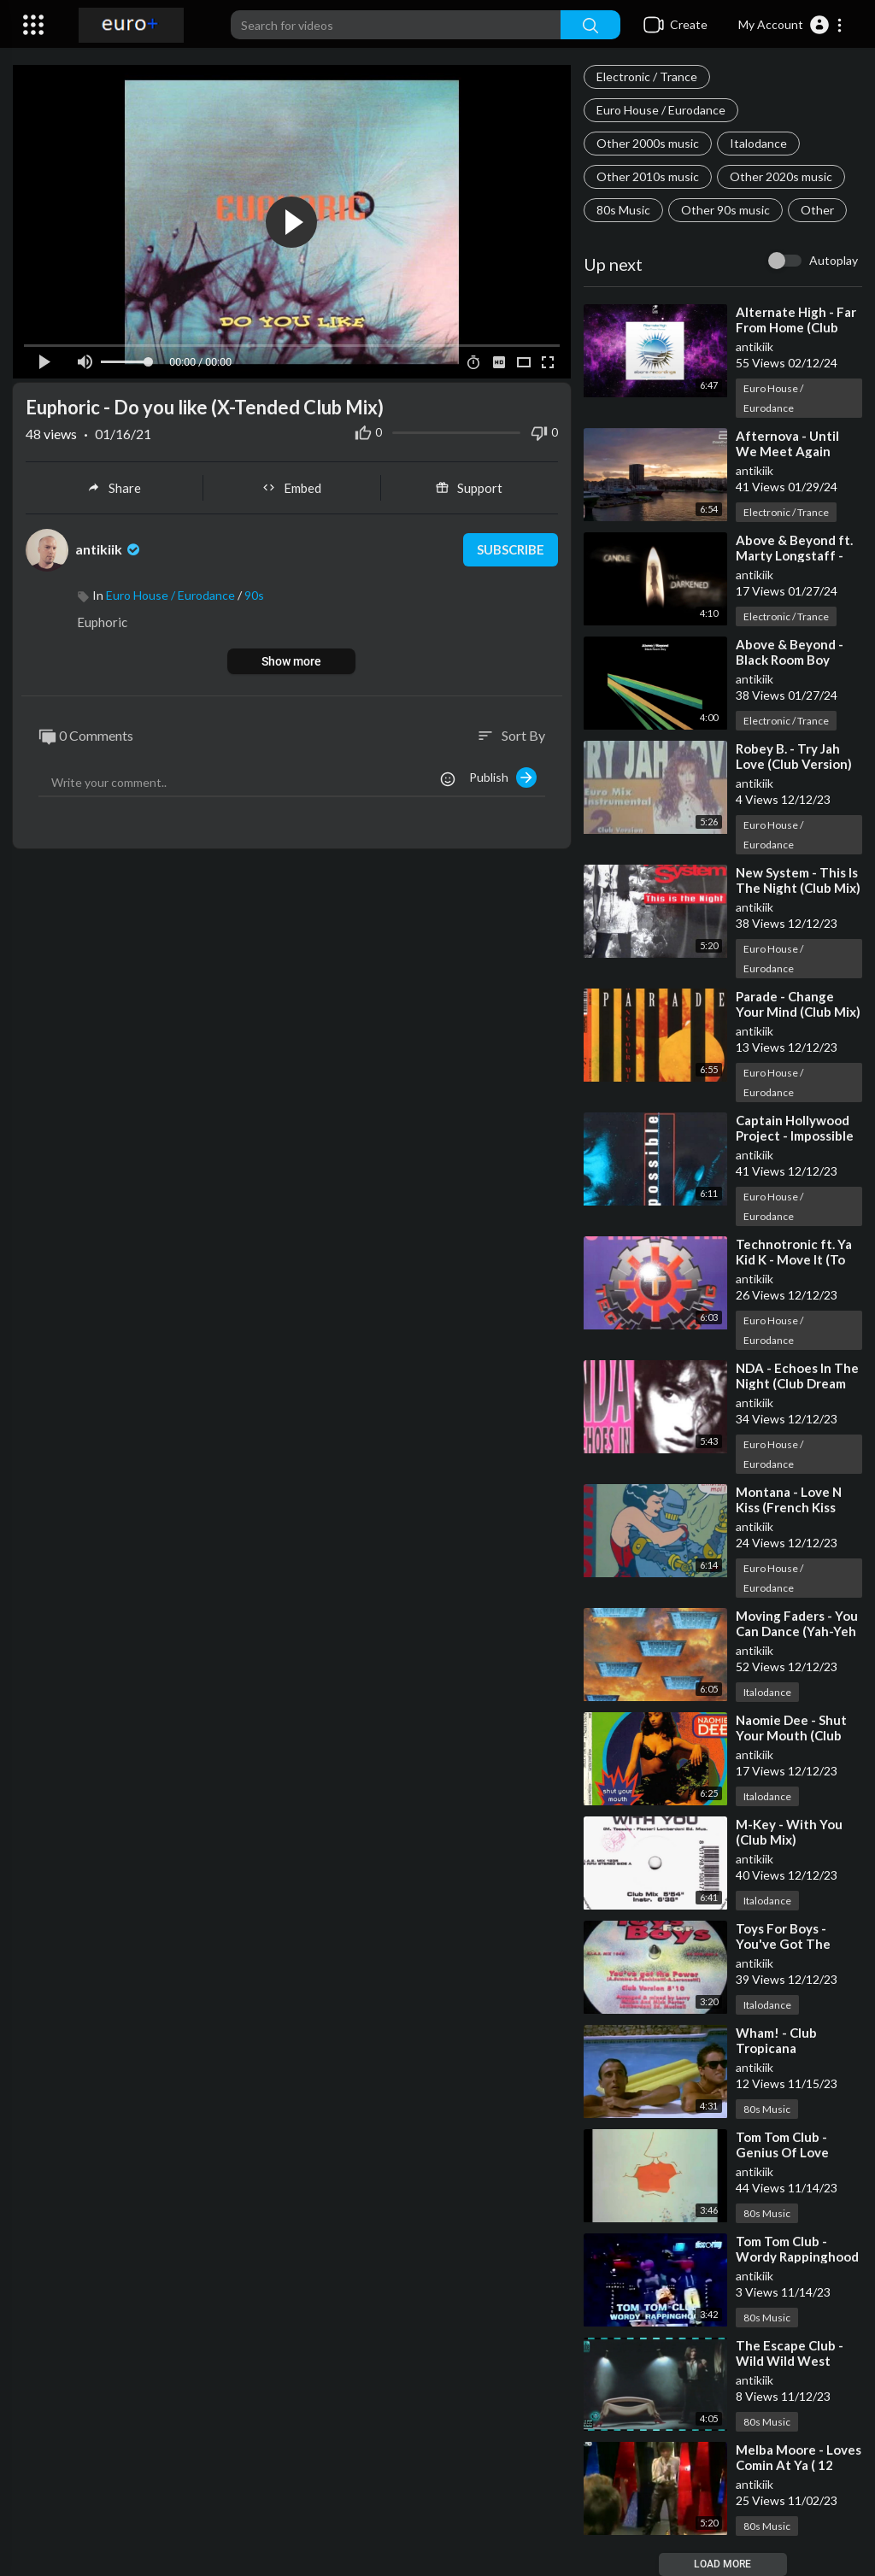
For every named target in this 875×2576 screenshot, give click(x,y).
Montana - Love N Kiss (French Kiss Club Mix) (789, 1507)
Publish (503, 777)
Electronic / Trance (646, 76)
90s (254, 595)
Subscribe (510, 550)
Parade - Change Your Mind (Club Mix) (798, 1004)
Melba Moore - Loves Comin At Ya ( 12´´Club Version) (798, 2465)
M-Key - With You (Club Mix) (789, 1831)
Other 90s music (725, 209)
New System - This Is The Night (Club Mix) (798, 880)
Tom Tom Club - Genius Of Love (782, 2144)
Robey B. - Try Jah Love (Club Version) (794, 756)
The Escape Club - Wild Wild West (789, 2353)
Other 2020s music (781, 176)
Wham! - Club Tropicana (776, 2040)
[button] (791, 24)
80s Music (623, 209)
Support (469, 488)
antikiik (754, 346)
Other (817, 209)
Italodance (758, 143)
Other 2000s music (647, 143)
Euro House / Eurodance (660, 110)
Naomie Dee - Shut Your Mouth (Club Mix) (791, 1735)
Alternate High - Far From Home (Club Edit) (796, 327)
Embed (291, 488)
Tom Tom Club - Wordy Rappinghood (797, 2248)
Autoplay (833, 260)
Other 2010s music (647, 176)
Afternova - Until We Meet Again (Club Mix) (787, 451)
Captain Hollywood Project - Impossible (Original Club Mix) (795, 1135)
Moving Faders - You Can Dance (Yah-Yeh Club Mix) (797, 1631)
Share (114, 488)
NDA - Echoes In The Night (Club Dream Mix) (797, 1383)
